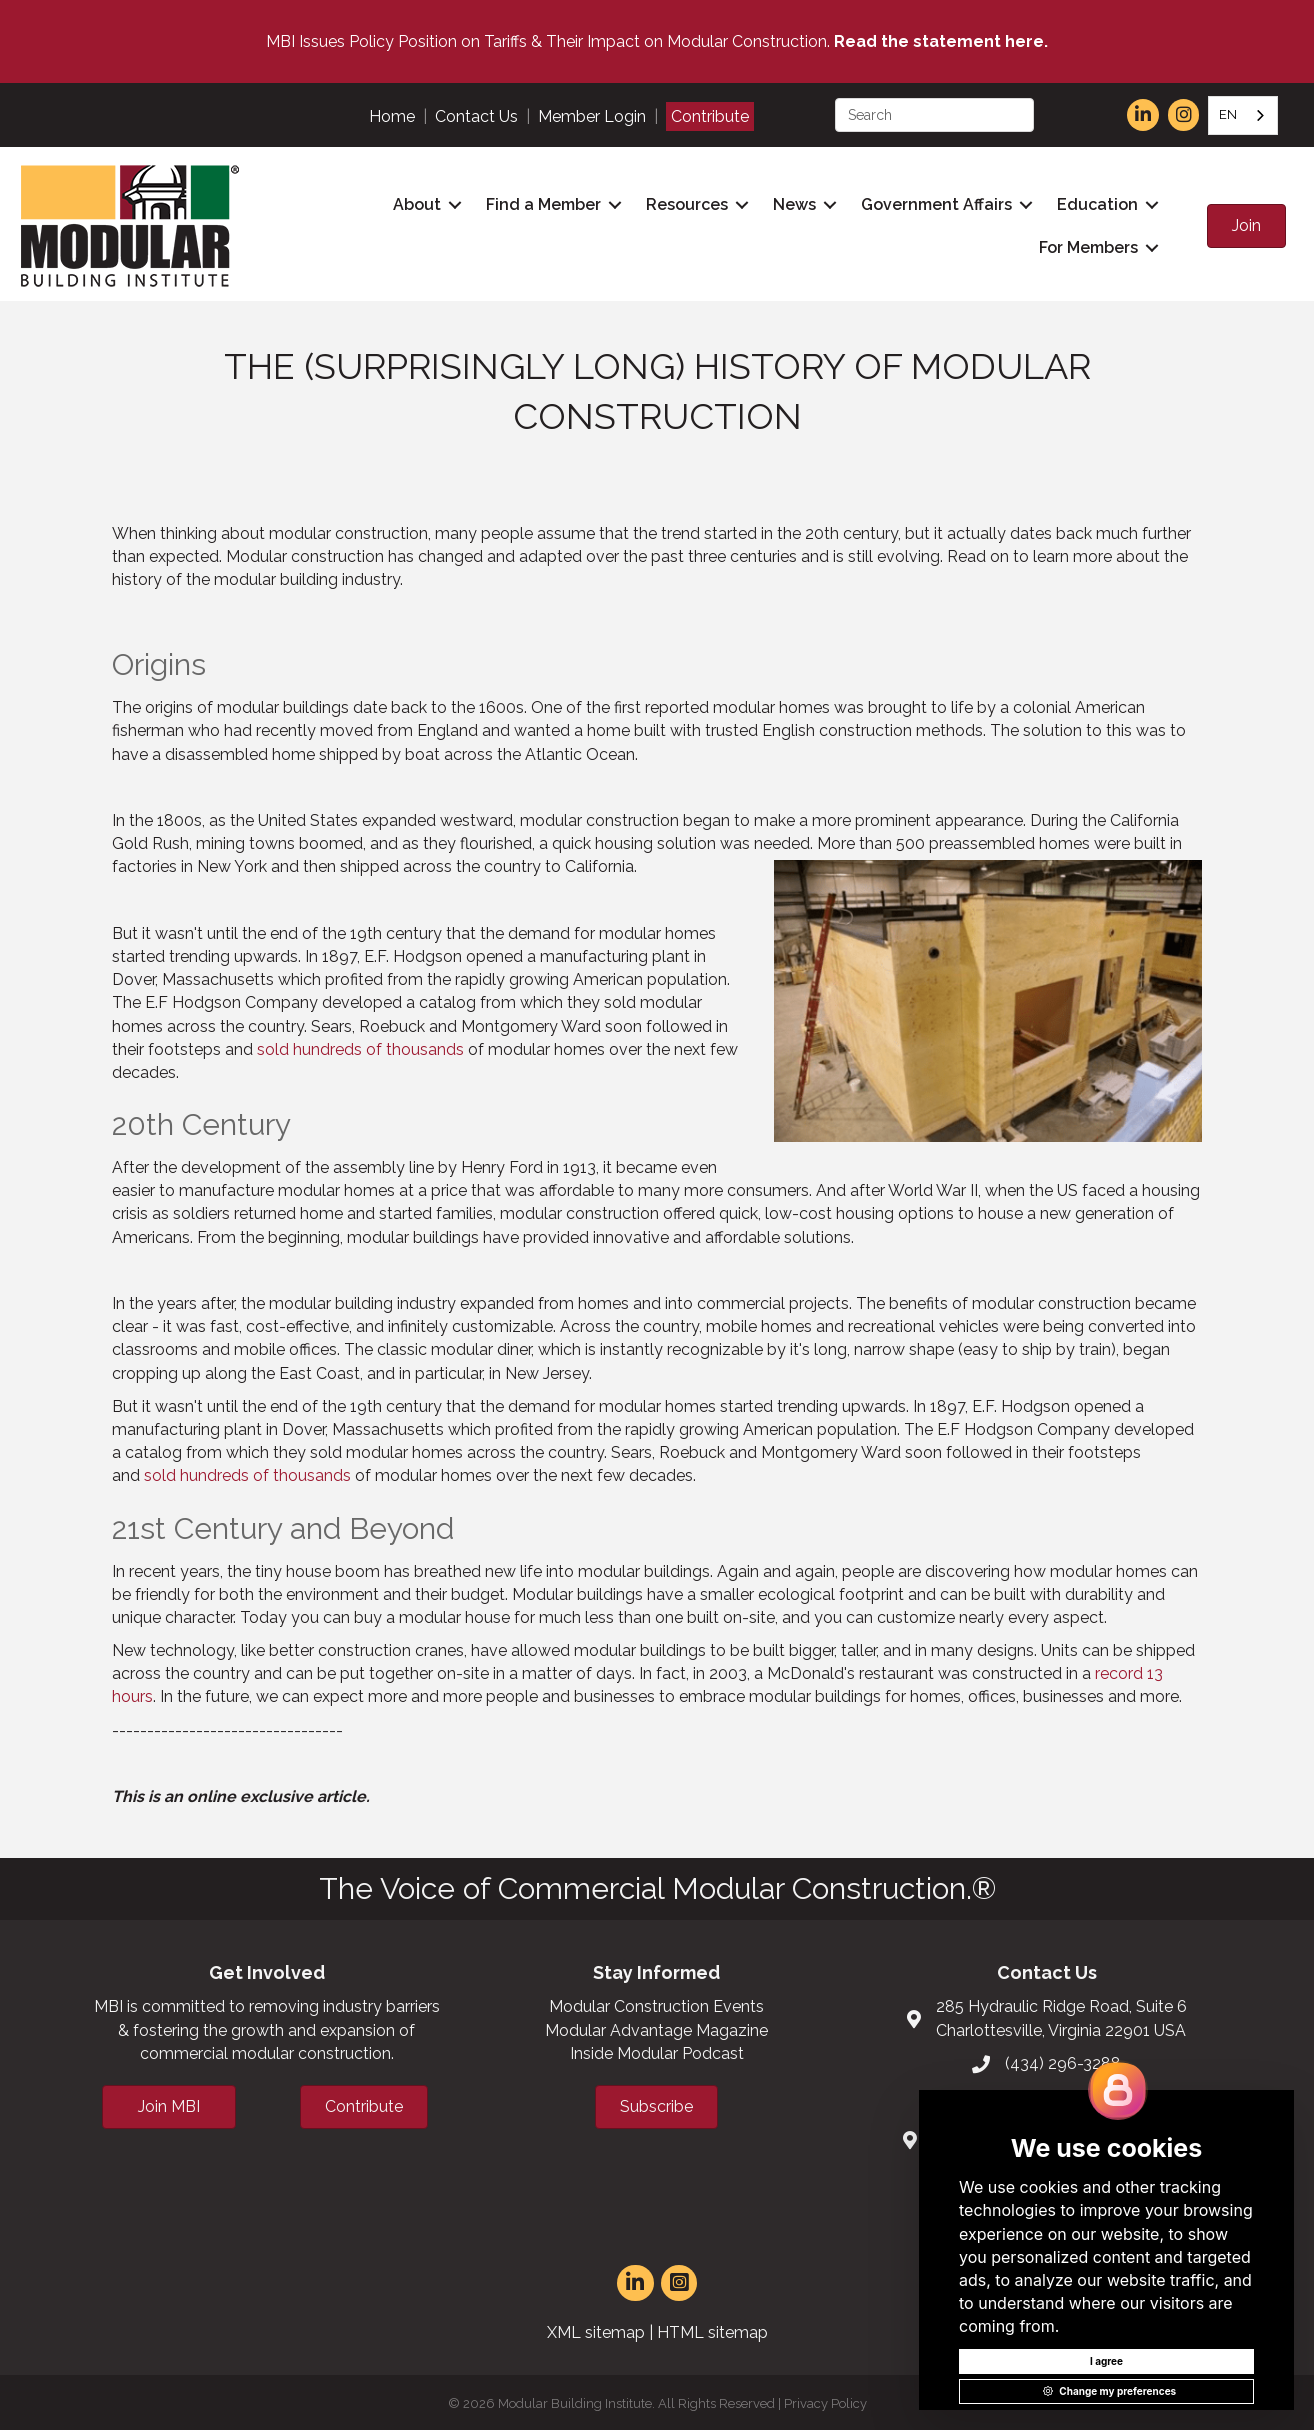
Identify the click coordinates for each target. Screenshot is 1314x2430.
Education (1094, 203)
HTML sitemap (712, 2329)
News (791, 203)
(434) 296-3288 (1063, 2060)
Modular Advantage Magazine (656, 2026)
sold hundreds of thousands (360, 1045)
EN (1228, 114)
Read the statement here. (941, 41)
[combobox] (1243, 115)
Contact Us (476, 116)
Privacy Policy (825, 2399)
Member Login (592, 116)
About (414, 203)
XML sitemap (596, 2329)
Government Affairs (933, 203)
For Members (1085, 246)
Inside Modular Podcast (657, 2049)
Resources (684, 203)
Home (392, 116)
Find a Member (540, 203)
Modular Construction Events (656, 2003)
